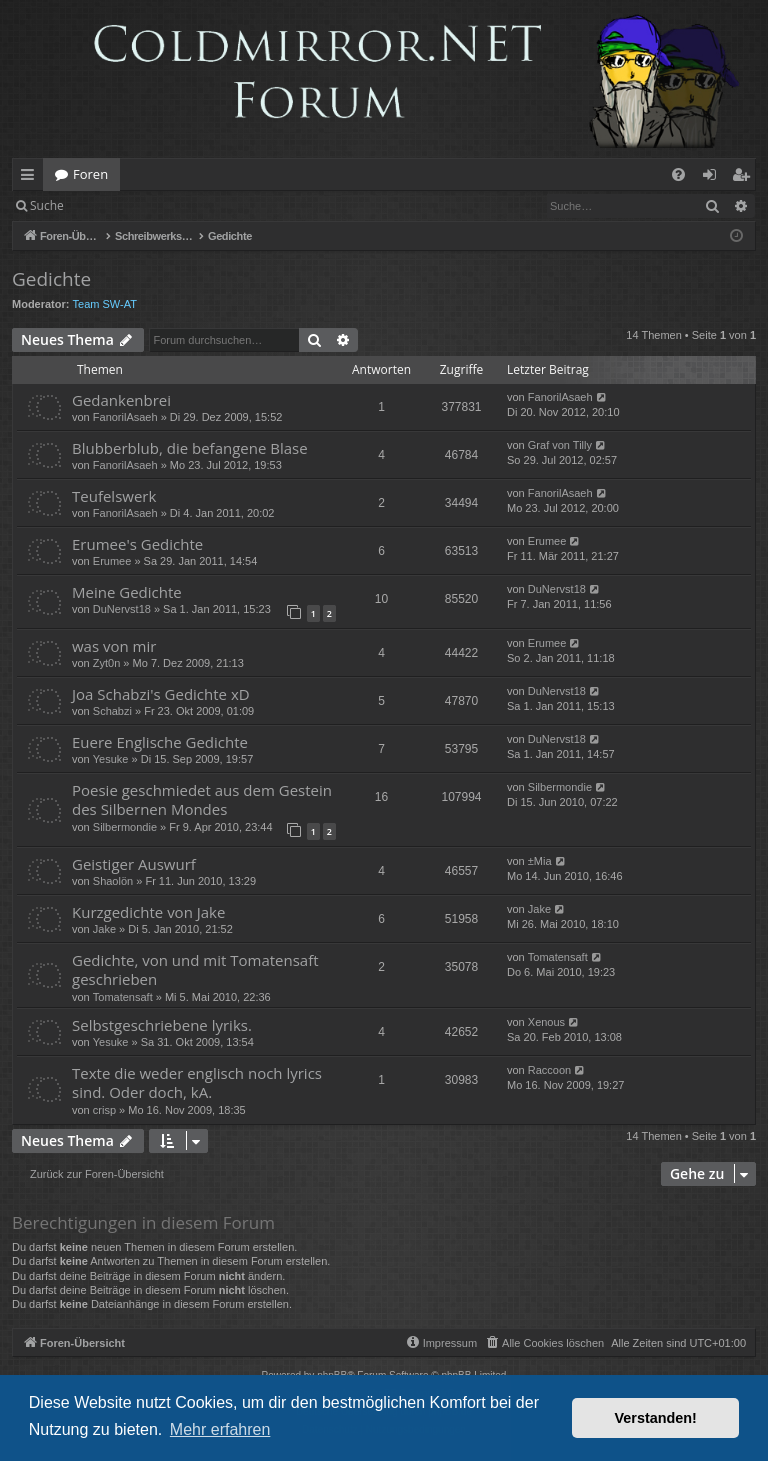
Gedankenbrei (121, 400)
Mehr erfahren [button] (220, 1429)
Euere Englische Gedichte (160, 742)
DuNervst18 (122, 609)
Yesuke (111, 759)
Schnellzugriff (31, 178)
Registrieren (212, 205)
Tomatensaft (123, 997)
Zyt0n (107, 663)
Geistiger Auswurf (134, 864)
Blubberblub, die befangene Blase (190, 448)
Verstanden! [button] (656, 1418)
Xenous (546, 1022)
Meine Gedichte (127, 592)
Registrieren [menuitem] (745, 178)
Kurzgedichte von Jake (148, 912)
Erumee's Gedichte (137, 544)
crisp (104, 1110)
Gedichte (51, 279)
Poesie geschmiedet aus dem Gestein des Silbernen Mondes (202, 799)
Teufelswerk (114, 496)
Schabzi (112, 711)
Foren (90, 174)
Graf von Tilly (560, 445)
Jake (104, 929)
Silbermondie (125, 827)
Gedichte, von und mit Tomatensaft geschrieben (195, 969)
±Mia (540, 861)
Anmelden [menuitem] (715, 178)
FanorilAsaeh (125, 417)
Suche (47, 205)
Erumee (112, 561)
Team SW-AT (105, 304)
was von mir (114, 646)
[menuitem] (678, 174)
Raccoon (549, 1070)
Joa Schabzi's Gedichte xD (161, 694)
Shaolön (113, 881)
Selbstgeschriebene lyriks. (162, 1025)
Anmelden (121, 205)
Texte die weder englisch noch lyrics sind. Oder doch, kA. (197, 1082)
